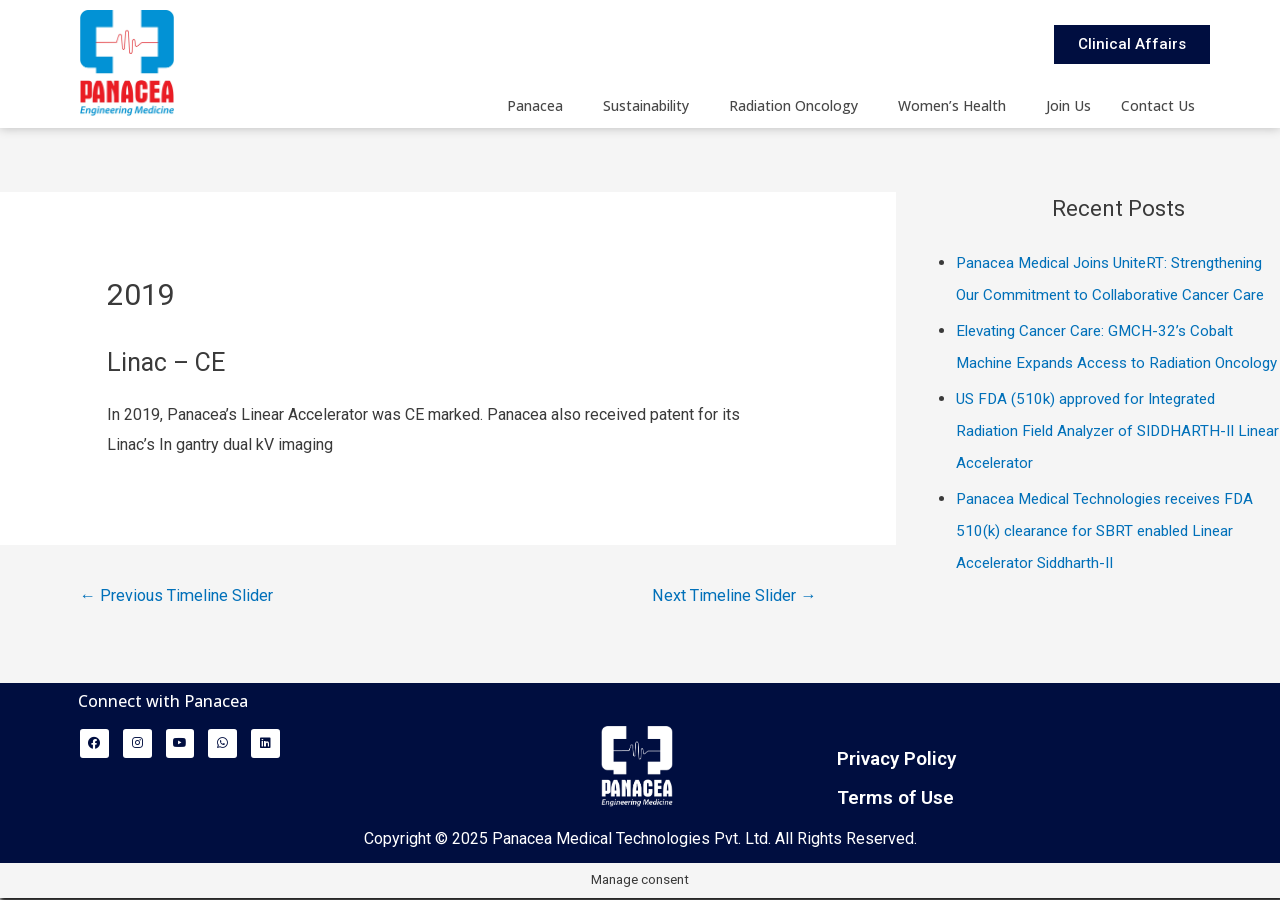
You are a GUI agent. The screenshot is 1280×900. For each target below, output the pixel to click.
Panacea (535, 105)
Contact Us (1158, 105)
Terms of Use (895, 799)
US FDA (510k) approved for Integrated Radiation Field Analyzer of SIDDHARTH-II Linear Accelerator (1103, 494)
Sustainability (646, 105)
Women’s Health (952, 105)
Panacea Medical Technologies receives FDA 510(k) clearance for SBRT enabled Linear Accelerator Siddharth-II (1114, 594)
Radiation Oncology (793, 105)
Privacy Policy (896, 760)
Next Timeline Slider (729, 597)
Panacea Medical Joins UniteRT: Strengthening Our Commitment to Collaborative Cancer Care (1074, 294)
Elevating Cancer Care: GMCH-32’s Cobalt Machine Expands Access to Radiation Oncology (1100, 394)
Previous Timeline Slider (181, 597)
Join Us (1068, 105)
